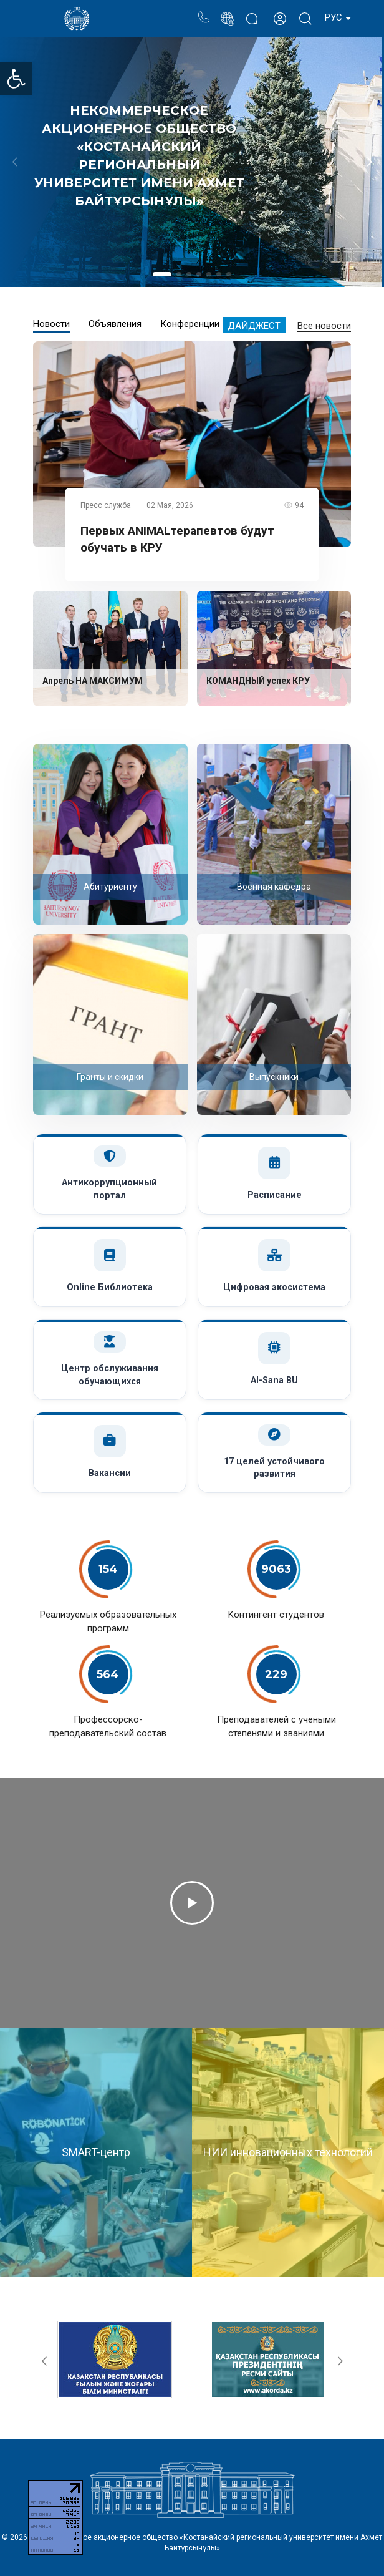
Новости (51, 323)
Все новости (324, 325)
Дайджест (254, 325)
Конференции (189, 323)
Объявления (115, 323)
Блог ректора (251, 11)
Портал (227, 11)
